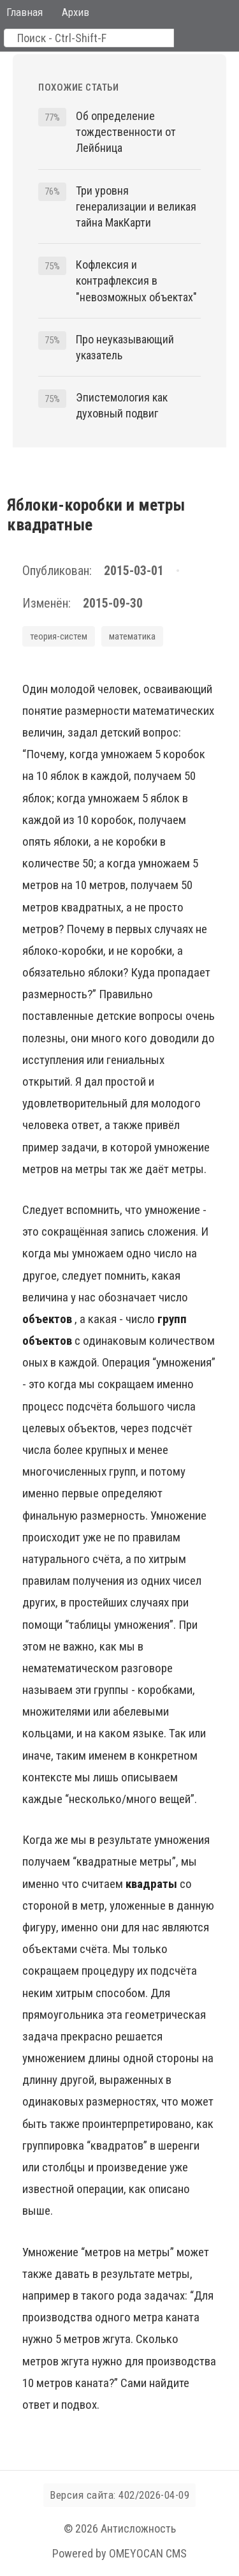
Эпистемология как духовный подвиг (122, 405)
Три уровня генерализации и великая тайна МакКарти (136, 206)
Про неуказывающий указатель (125, 347)
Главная (24, 12)
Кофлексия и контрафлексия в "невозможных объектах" (136, 280)
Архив (75, 12)
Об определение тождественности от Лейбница (126, 131)
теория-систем (58, 636)
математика (132, 636)
